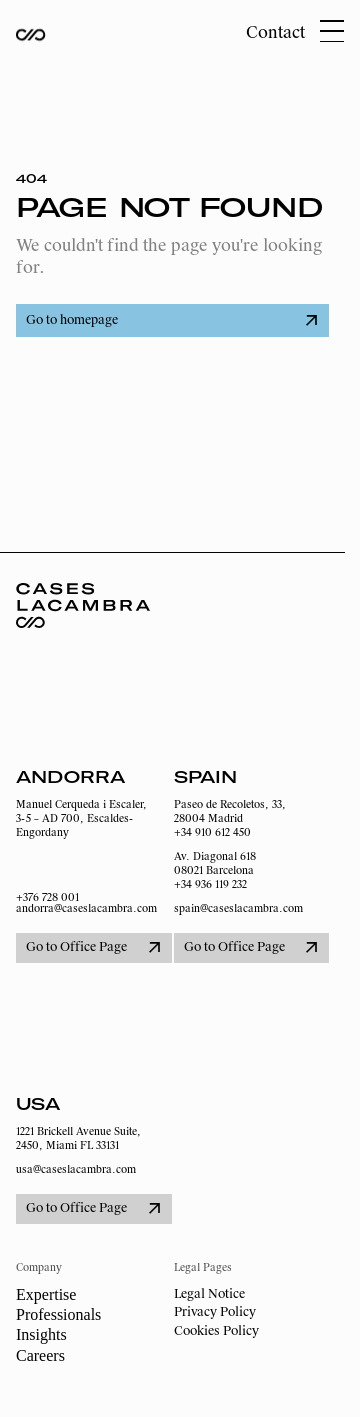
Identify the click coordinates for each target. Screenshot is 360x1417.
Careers (40, 1355)
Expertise (46, 1294)
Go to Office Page (93, 947)
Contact (275, 32)
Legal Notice (209, 1294)
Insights (41, 1334)
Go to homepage (171, 320)
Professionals (58, 1314)
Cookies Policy (216, 1331)
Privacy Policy (215, 1312)
